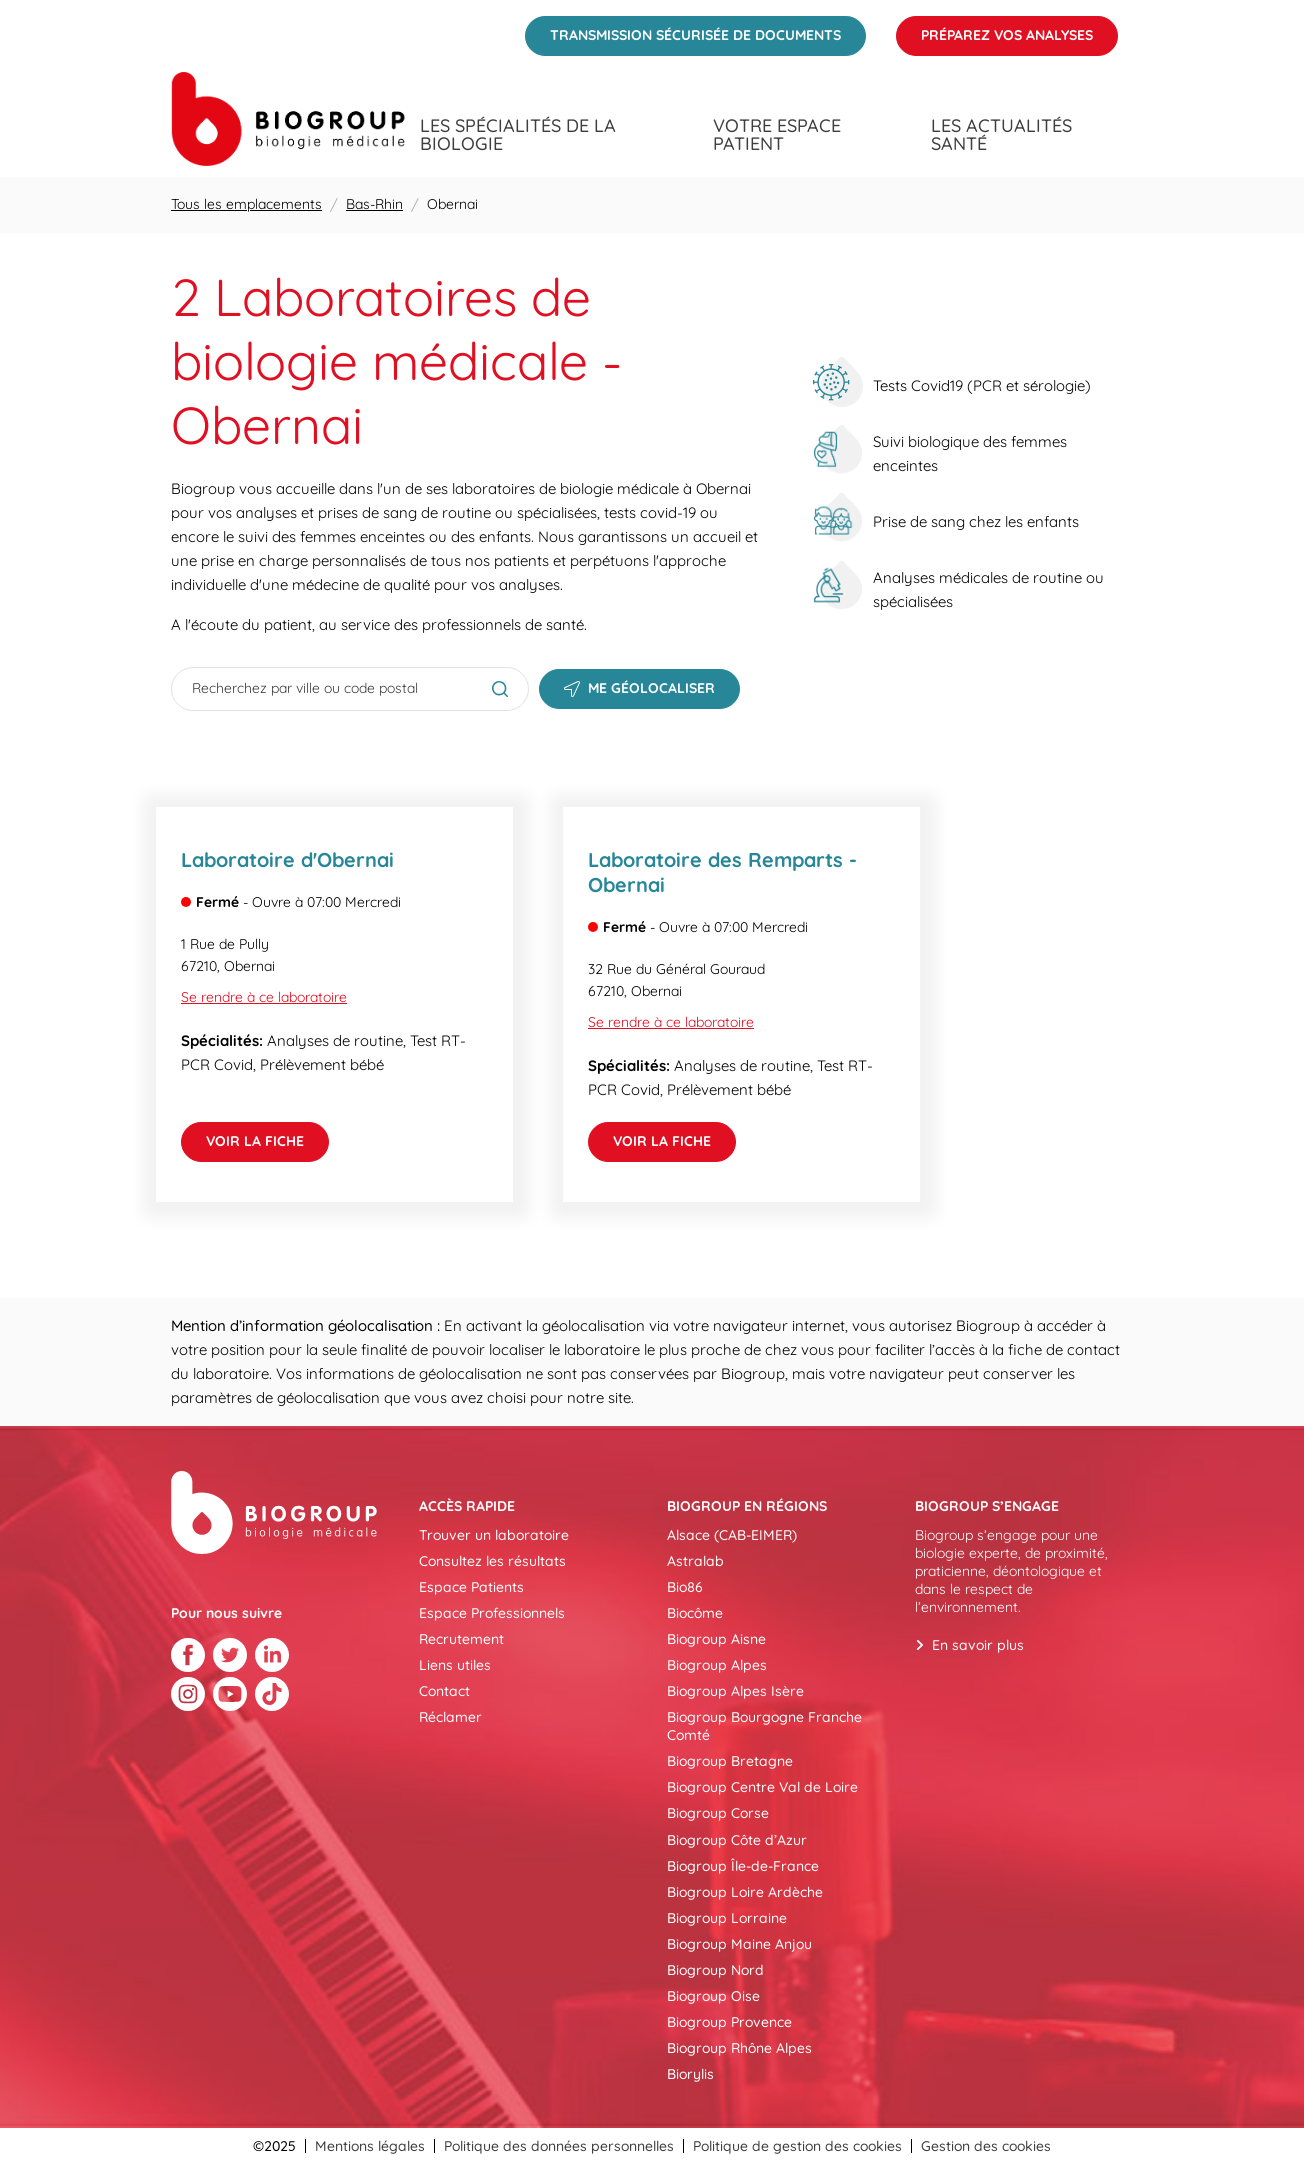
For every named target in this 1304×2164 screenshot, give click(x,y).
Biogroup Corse (718, 1813)
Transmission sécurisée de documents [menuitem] (683, 30)
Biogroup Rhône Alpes (739, 2048)
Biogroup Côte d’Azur (737, 1840)
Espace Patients (471, 1587)
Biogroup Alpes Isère (735, 1691)
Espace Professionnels (492, 1613)
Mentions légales (370, 2146)
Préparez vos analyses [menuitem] (994, 30)
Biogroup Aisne (716, 1639)
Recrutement (461, 1639)
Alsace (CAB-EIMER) (732, 1535)
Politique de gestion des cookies (797, 2146)
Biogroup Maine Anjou (739, 1944)
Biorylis (690, 2074)
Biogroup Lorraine (727, 1918)
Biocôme (695, 1613)
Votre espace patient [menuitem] (777, 135)
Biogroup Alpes (717, 1665)
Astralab (695, 1561)
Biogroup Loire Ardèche (745, 1892)
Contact (444, 1691)
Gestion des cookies (986, 2146)
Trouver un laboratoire (494, 1535)
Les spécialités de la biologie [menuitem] (518, 135)
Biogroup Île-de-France (743, 1866)
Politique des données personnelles (559, 2146)
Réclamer (450, 1717)
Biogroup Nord (715, 1970)
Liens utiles (455, 1665)
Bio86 (685, 1587)
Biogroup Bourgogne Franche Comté (764, 1726)
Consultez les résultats (492, 1561)
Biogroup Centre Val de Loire (762, 1787)
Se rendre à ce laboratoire (264, 997)
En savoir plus (978, 1645)
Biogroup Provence (729, 2022)
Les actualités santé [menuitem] (1001, 135)
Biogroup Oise (713, 1996)
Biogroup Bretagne (730, 1761)
